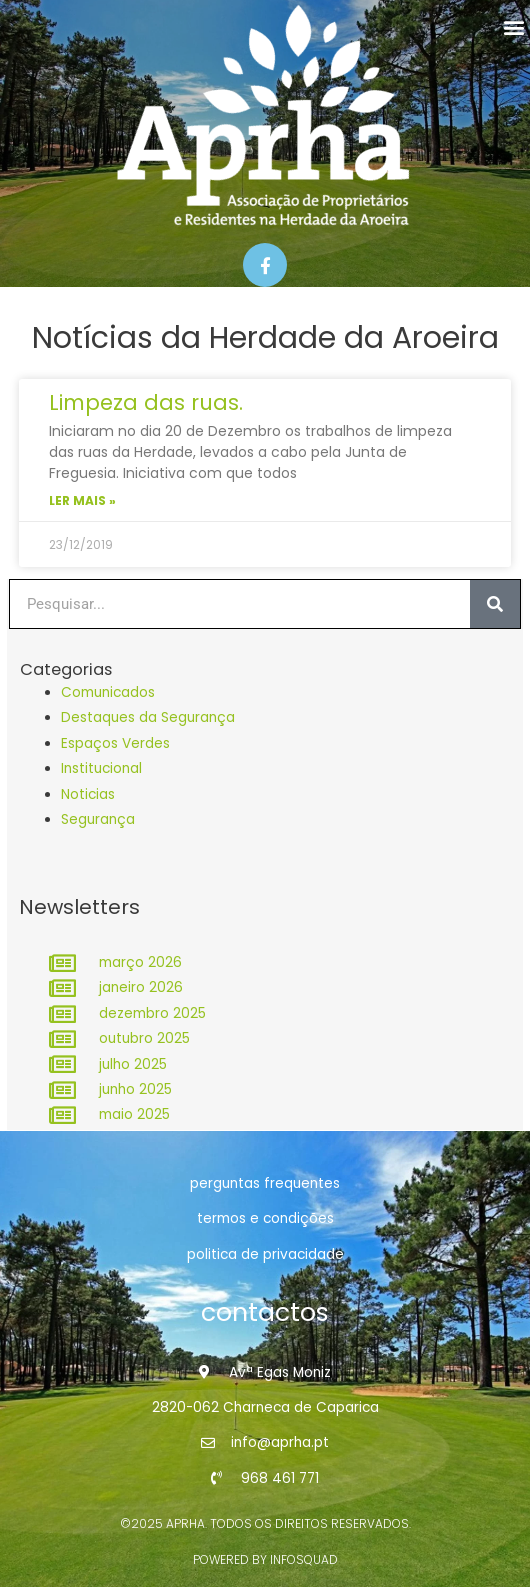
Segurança (98, 819)
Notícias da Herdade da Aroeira (265, 338)
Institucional (101, 768)
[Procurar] (495, 604)
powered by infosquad (265, 1559)
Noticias (88, 794)
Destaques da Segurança (148, 717)
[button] (513, 26)
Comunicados (108, 692)
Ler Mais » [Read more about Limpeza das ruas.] (82, 500)
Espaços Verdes (115, 743)
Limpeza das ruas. (146, 402)
